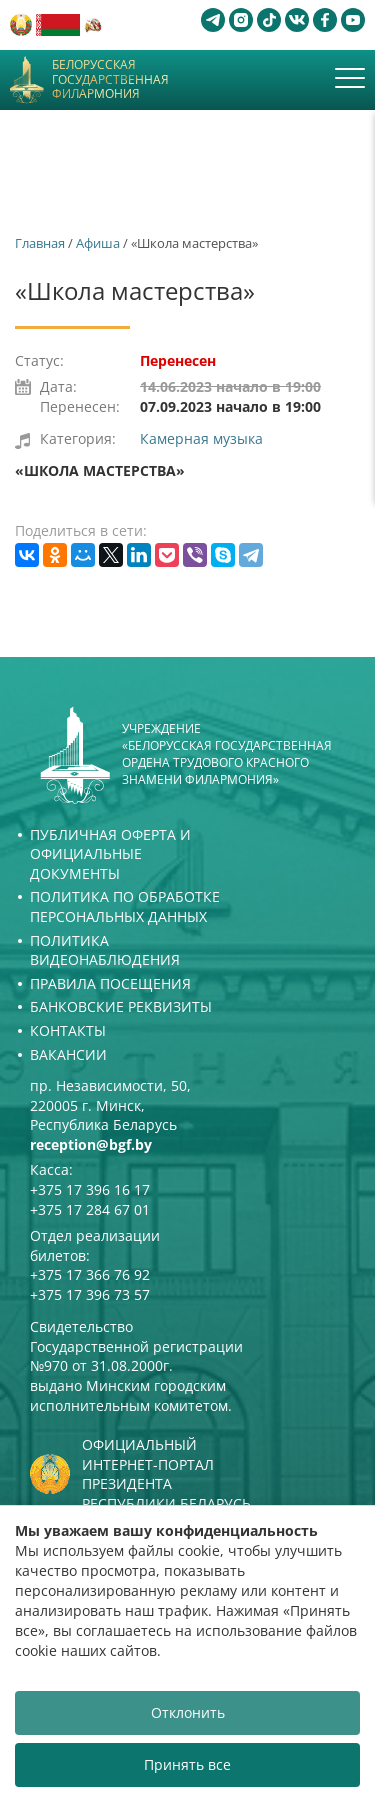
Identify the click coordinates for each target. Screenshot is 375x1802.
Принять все (187, 1764)
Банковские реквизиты (121, 1006)
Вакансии (68, 1054)
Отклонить (188, 1712)
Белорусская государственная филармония (110, 79)
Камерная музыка (201, 438)
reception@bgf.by (91, 1144)
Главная (40, 243)
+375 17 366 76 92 (90, 1274)
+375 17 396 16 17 (90, 1189)
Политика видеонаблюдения (105, 950)
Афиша (98, 243)
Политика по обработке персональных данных (125, 906)
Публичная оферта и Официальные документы (110, 854)
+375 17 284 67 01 (90, 1209)
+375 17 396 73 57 (90, 1294)
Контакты (68, 1030)
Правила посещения (110, 983)
